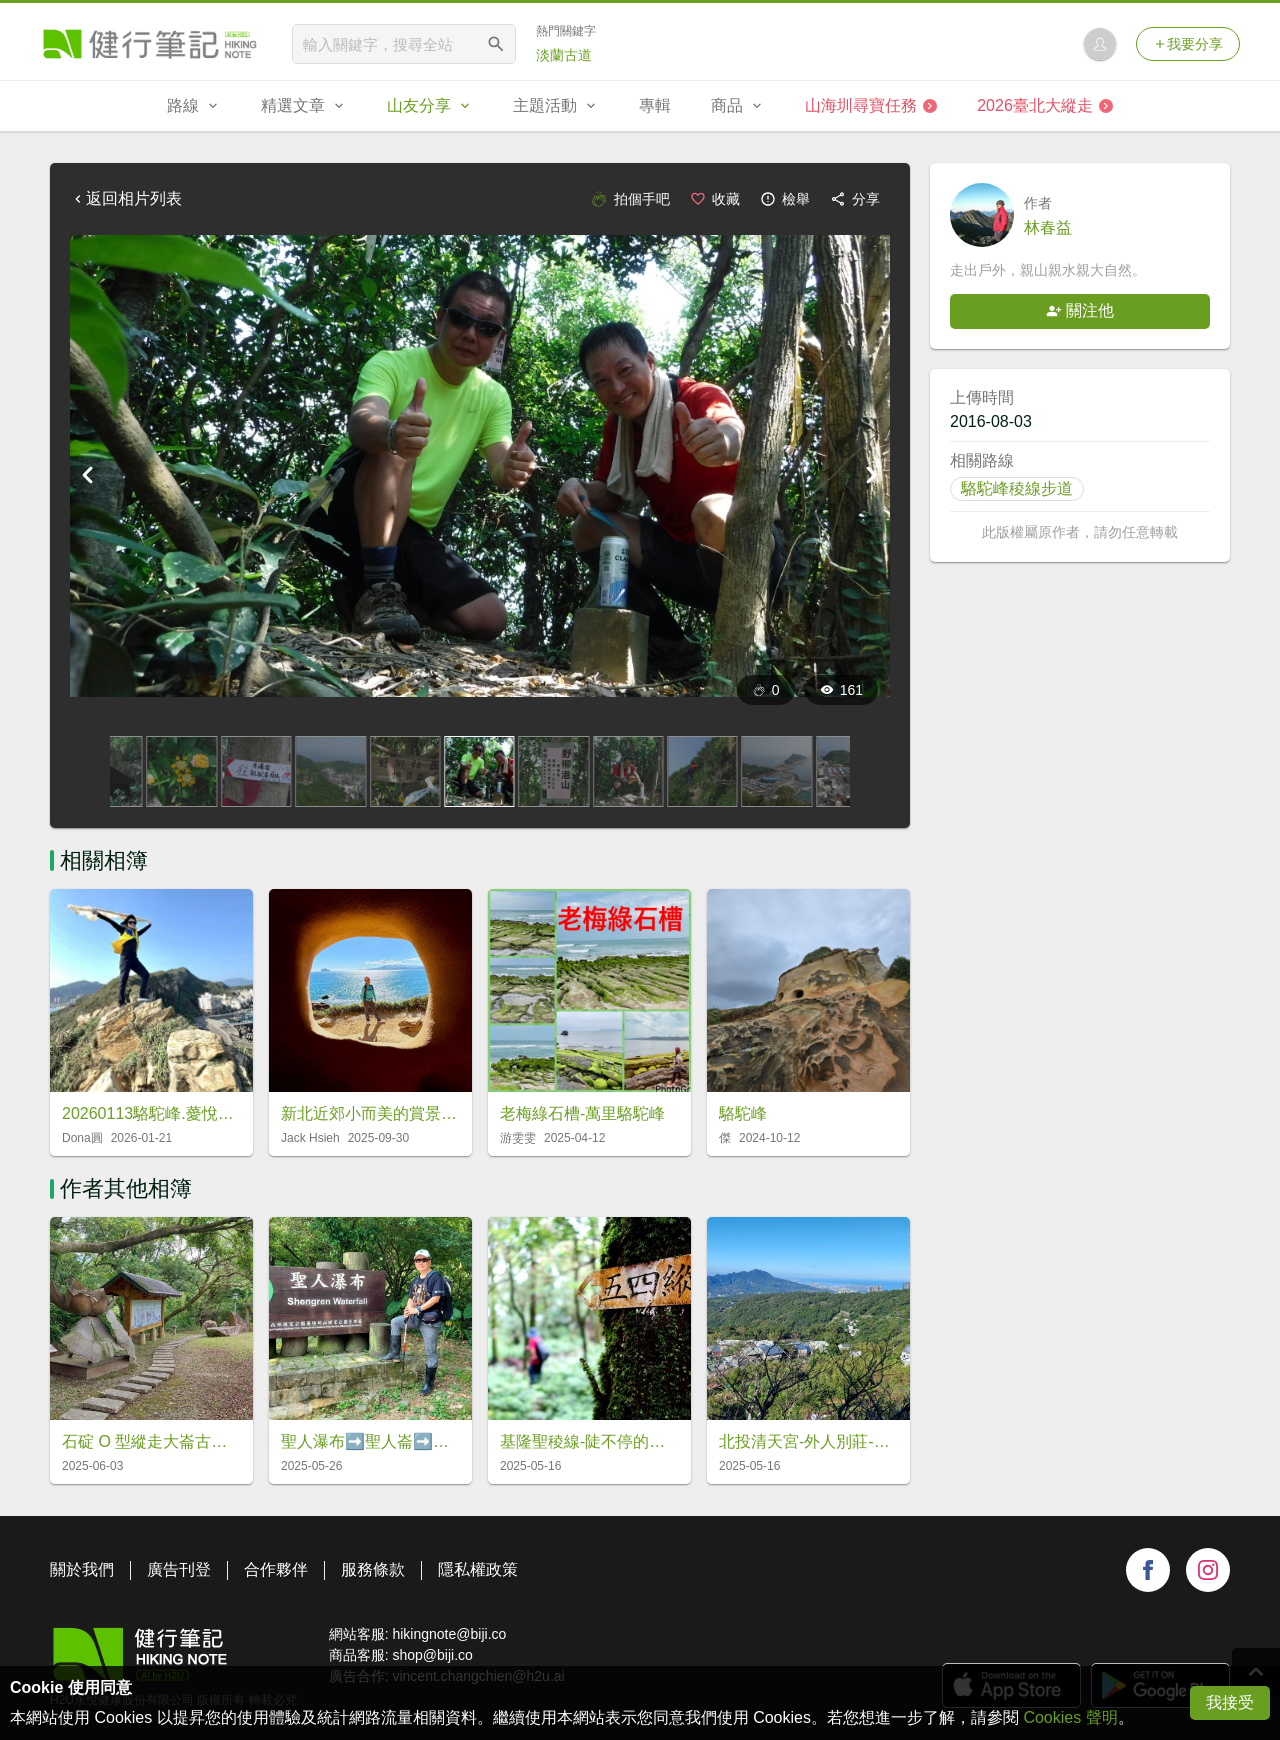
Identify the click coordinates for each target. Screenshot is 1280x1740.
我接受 (1230, 1702)
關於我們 (82, 1569)
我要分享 (1188, 44)
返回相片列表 (126, 198)
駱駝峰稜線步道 (1017, 488)
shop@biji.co (432, 1655)
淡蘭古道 (564, 55)
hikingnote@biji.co (449, 1634)
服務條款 (373, 1569)
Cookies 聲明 (1070, 1717)
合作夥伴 (276, 1569)
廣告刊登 (179, 1569)
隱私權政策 (478, 1569)
